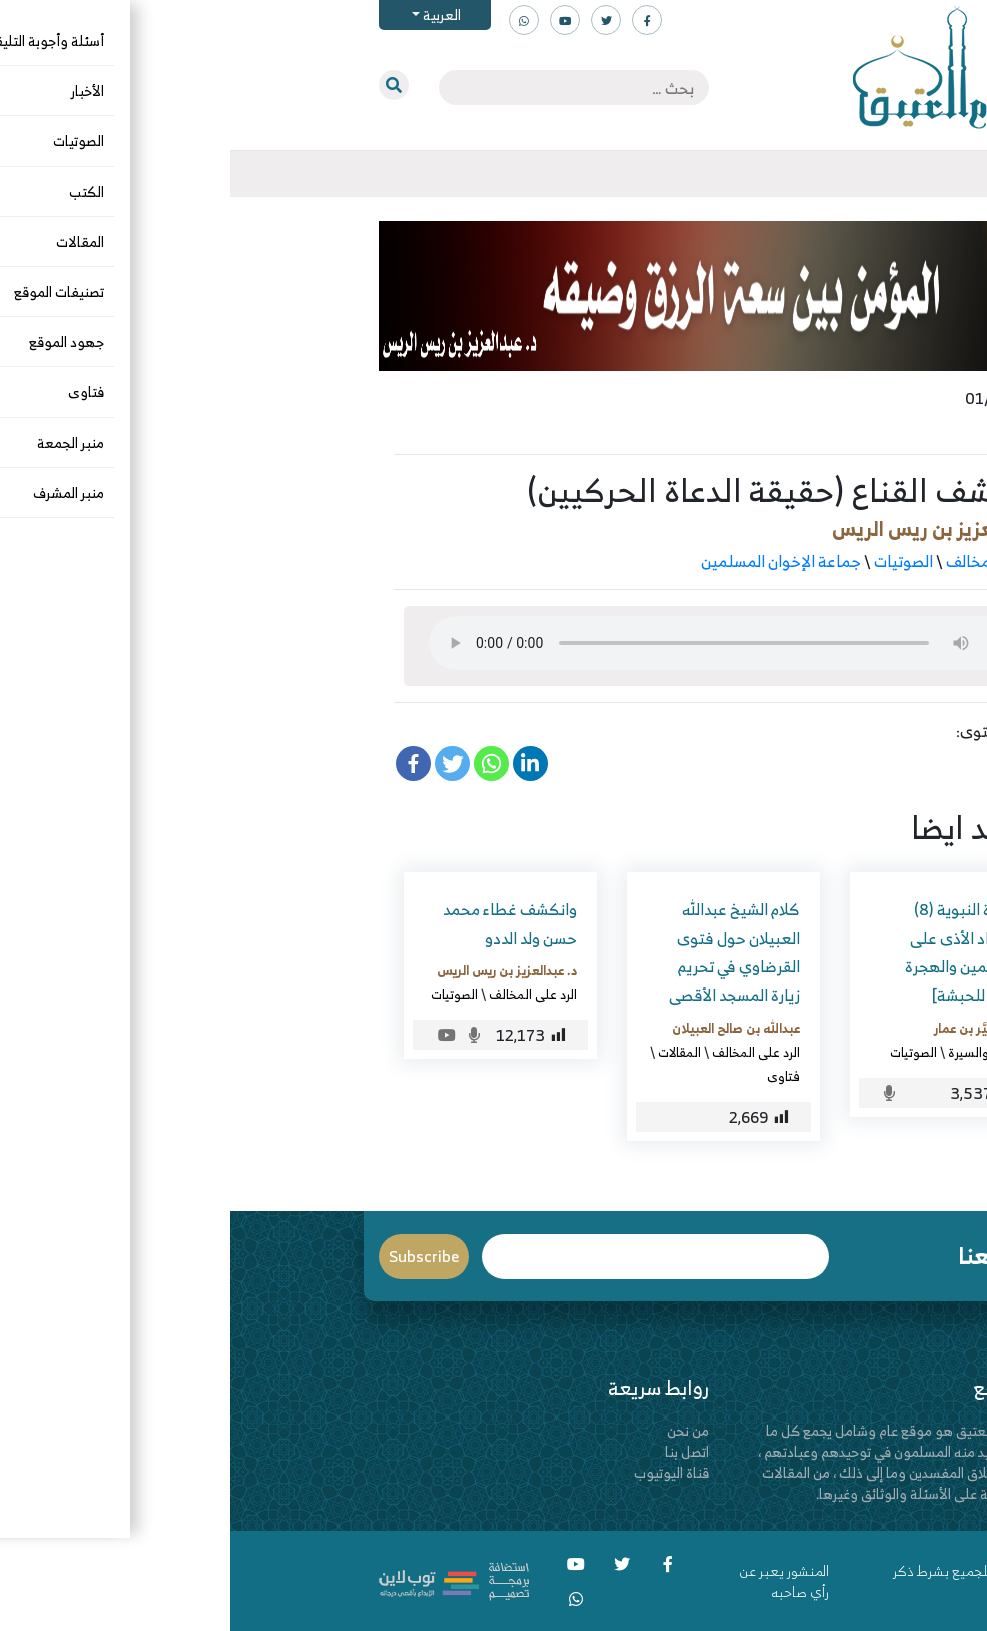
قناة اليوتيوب (441, 1472)
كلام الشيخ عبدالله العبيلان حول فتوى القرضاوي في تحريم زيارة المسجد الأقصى (504, 952)
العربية (210, 14)
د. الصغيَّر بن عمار (749, 1028)
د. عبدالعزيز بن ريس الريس (713, 528)
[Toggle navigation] (839, 174)
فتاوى (553, 1076)
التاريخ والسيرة (756, 1052)
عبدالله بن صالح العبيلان (506, 1028)
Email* (425, 1256)
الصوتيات (673, 561)
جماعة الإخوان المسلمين (551, 561)
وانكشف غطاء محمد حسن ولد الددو (280, 923)
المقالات (449, 1052)
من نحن (458, 1430)
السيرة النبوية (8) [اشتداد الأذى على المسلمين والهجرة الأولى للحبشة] (734, 952)
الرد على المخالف (770, 561)
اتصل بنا (457, 1451)
